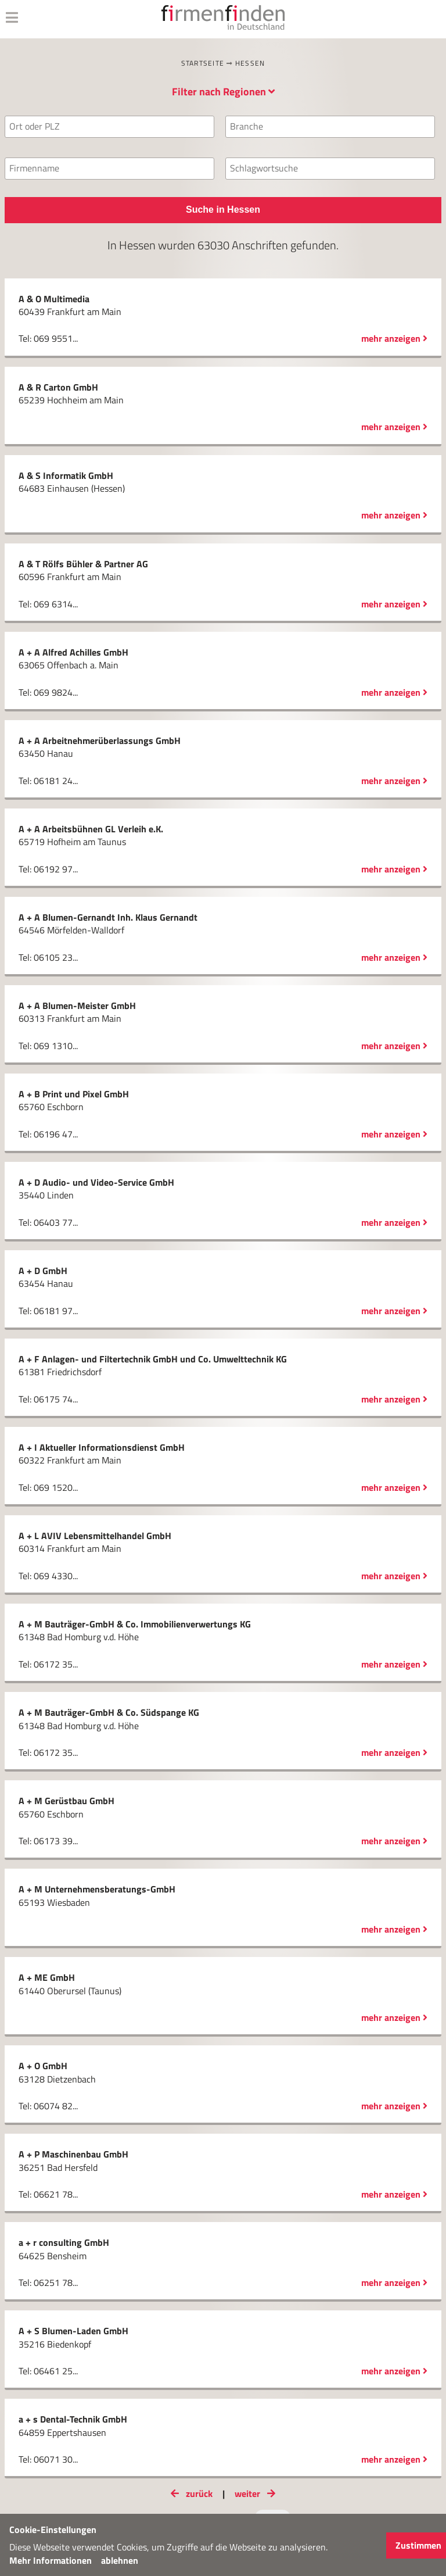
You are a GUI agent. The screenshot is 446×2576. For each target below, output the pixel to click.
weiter (257, 2493)
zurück (189, 2493)
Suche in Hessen (223, 209)
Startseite (203, 63)
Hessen (250, 63)
